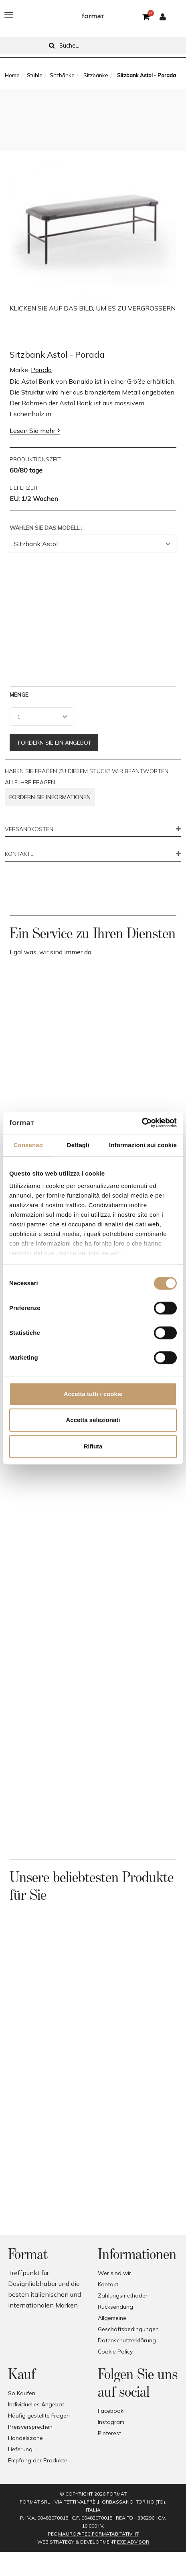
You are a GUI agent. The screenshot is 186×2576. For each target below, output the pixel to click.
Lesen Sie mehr (32, 431)
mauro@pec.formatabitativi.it (98, 2534)
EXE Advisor (133, 2542)
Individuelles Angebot (36, 2404)
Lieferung (20, 2449)
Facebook (110, 2410)
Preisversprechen (30, 2426)
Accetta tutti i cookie (93, 1393)
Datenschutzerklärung (127, 2340)
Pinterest (109, 2433)
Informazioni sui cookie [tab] (143, 1145)
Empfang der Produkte (37, 2460)
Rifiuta (93, 1446)
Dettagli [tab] (78, 1145)
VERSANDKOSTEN (29, 829)
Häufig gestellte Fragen (39, 2415)
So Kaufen (21, 2393)
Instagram (111, 2422)
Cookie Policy (115, 2351)
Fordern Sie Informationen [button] (50, 797)
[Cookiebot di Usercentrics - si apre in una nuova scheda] (142, 1123)
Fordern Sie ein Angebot (53, 742)
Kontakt (108, 2284)
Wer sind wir (114, 2273)
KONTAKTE (19, 854)
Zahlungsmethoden (123, 2295)
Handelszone (25, 2438)
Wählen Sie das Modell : (46, 527)
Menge (19, 694)
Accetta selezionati (93, 1419)
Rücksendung (115, 2306)
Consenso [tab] (28, 1145)
